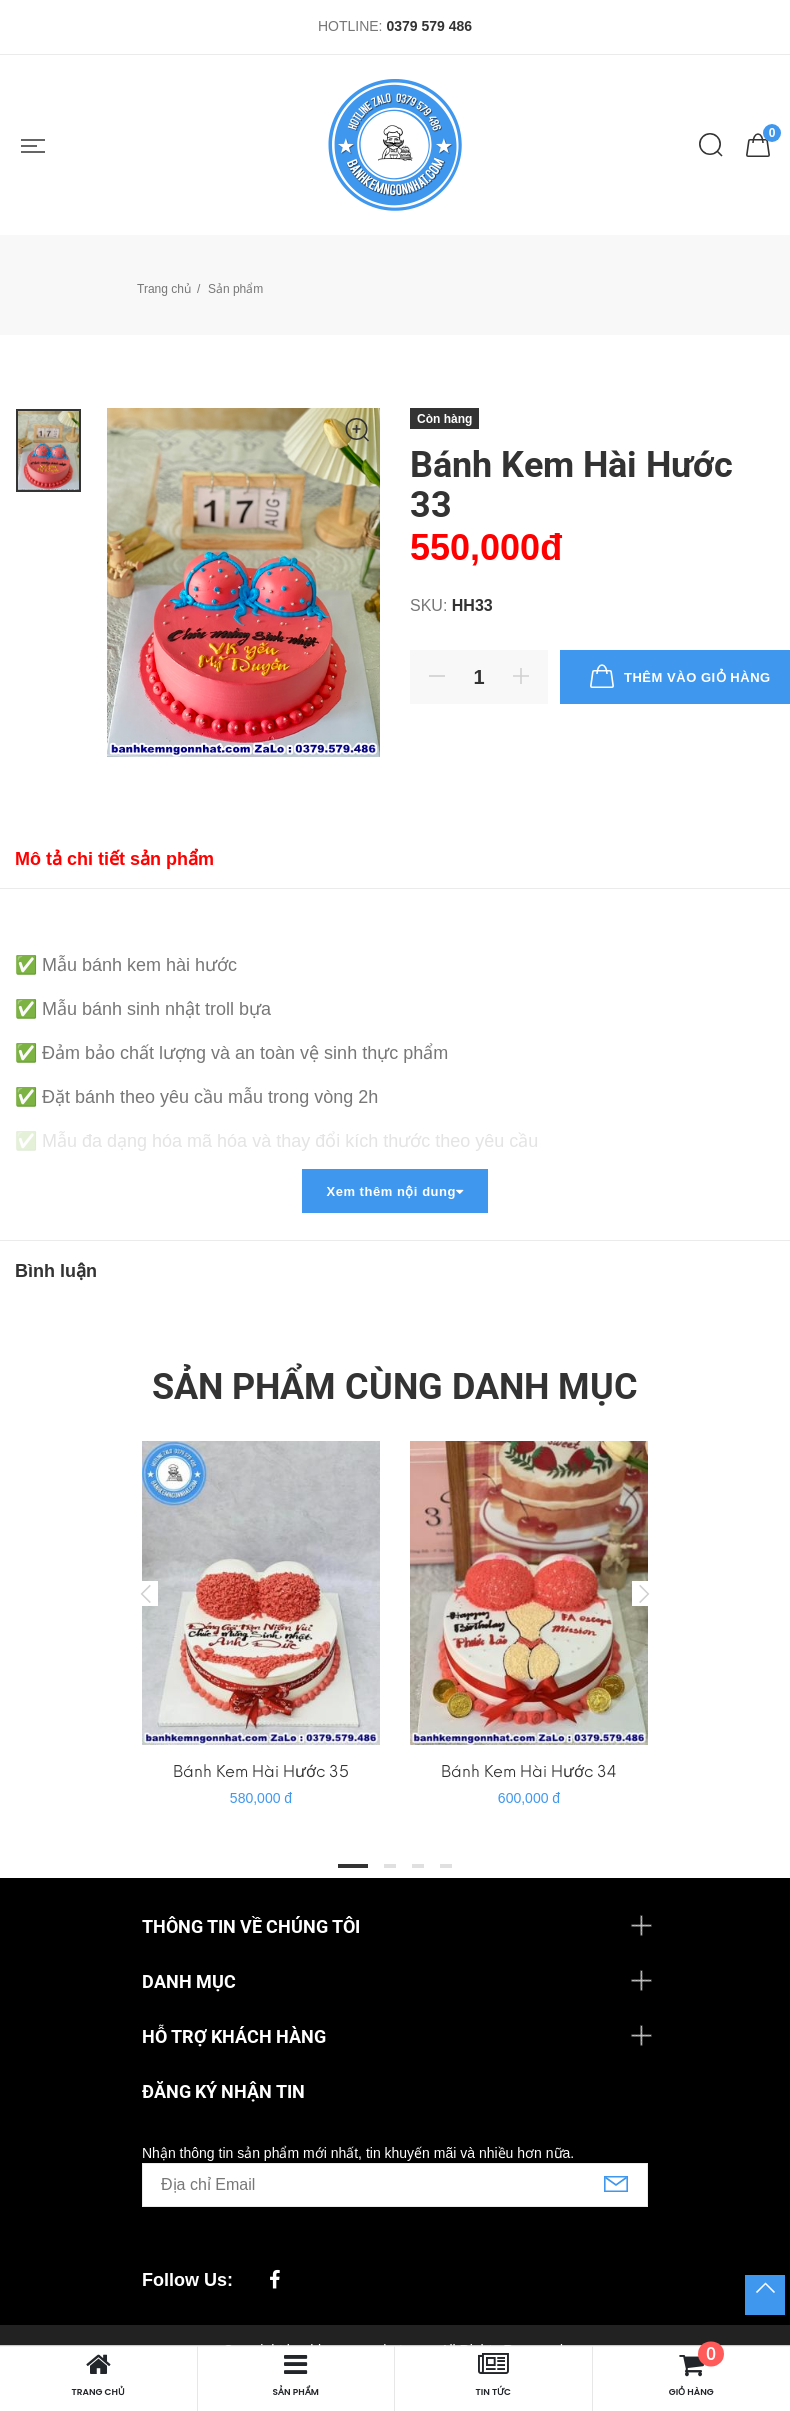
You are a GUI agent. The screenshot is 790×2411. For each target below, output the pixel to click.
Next (644, 1593)
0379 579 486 (429, 26)
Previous (146, 1593)
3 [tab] (418, 1866)
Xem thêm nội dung (394, 1191)
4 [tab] (446, 1866)
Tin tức (493, 2374)
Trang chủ (164, 289)
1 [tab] (353, 1866)
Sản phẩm (296, 2374)
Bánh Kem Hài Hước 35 (261, 1771)
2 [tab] (390, 1866)
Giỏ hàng (692, 2374)
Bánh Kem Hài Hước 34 (529, 1771)
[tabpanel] (261, 1614)
